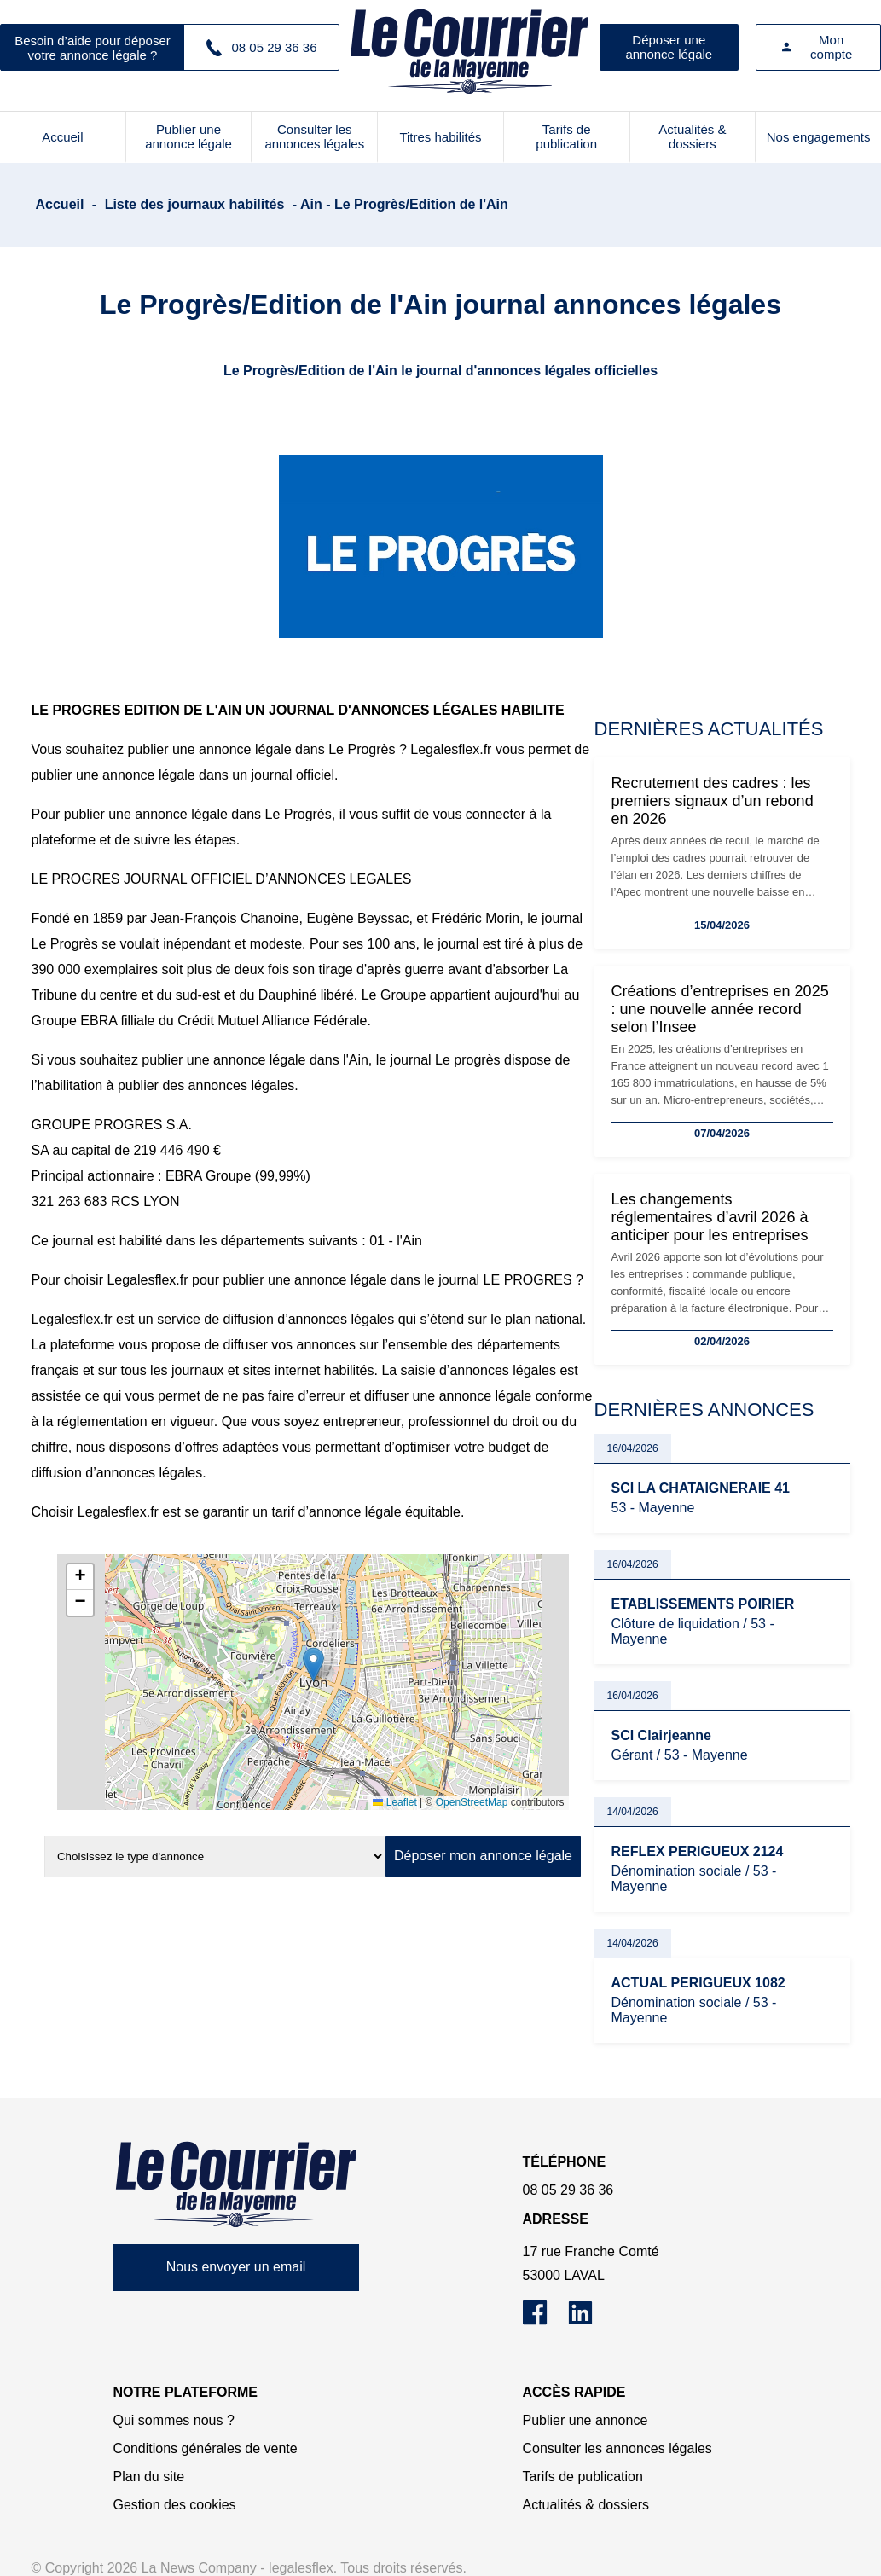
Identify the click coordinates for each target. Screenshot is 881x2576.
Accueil (62, 137)
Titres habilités (440, 137)
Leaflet (394, 1802)
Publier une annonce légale (188, 136)
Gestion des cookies (174, 2505)
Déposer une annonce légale (668, 46)
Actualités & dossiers (692, 136)
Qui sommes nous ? (174, 2420)
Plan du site (149, 2476)
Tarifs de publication (566, 136)
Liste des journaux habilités (195, 204)
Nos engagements (819, 137)
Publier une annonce (585, 2420)
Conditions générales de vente (205, 2448)
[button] (313, 1664)
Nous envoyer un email (236, 2267)
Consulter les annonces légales (314, 136)
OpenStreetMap (472, 1802)
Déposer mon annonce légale (483, 1855)
